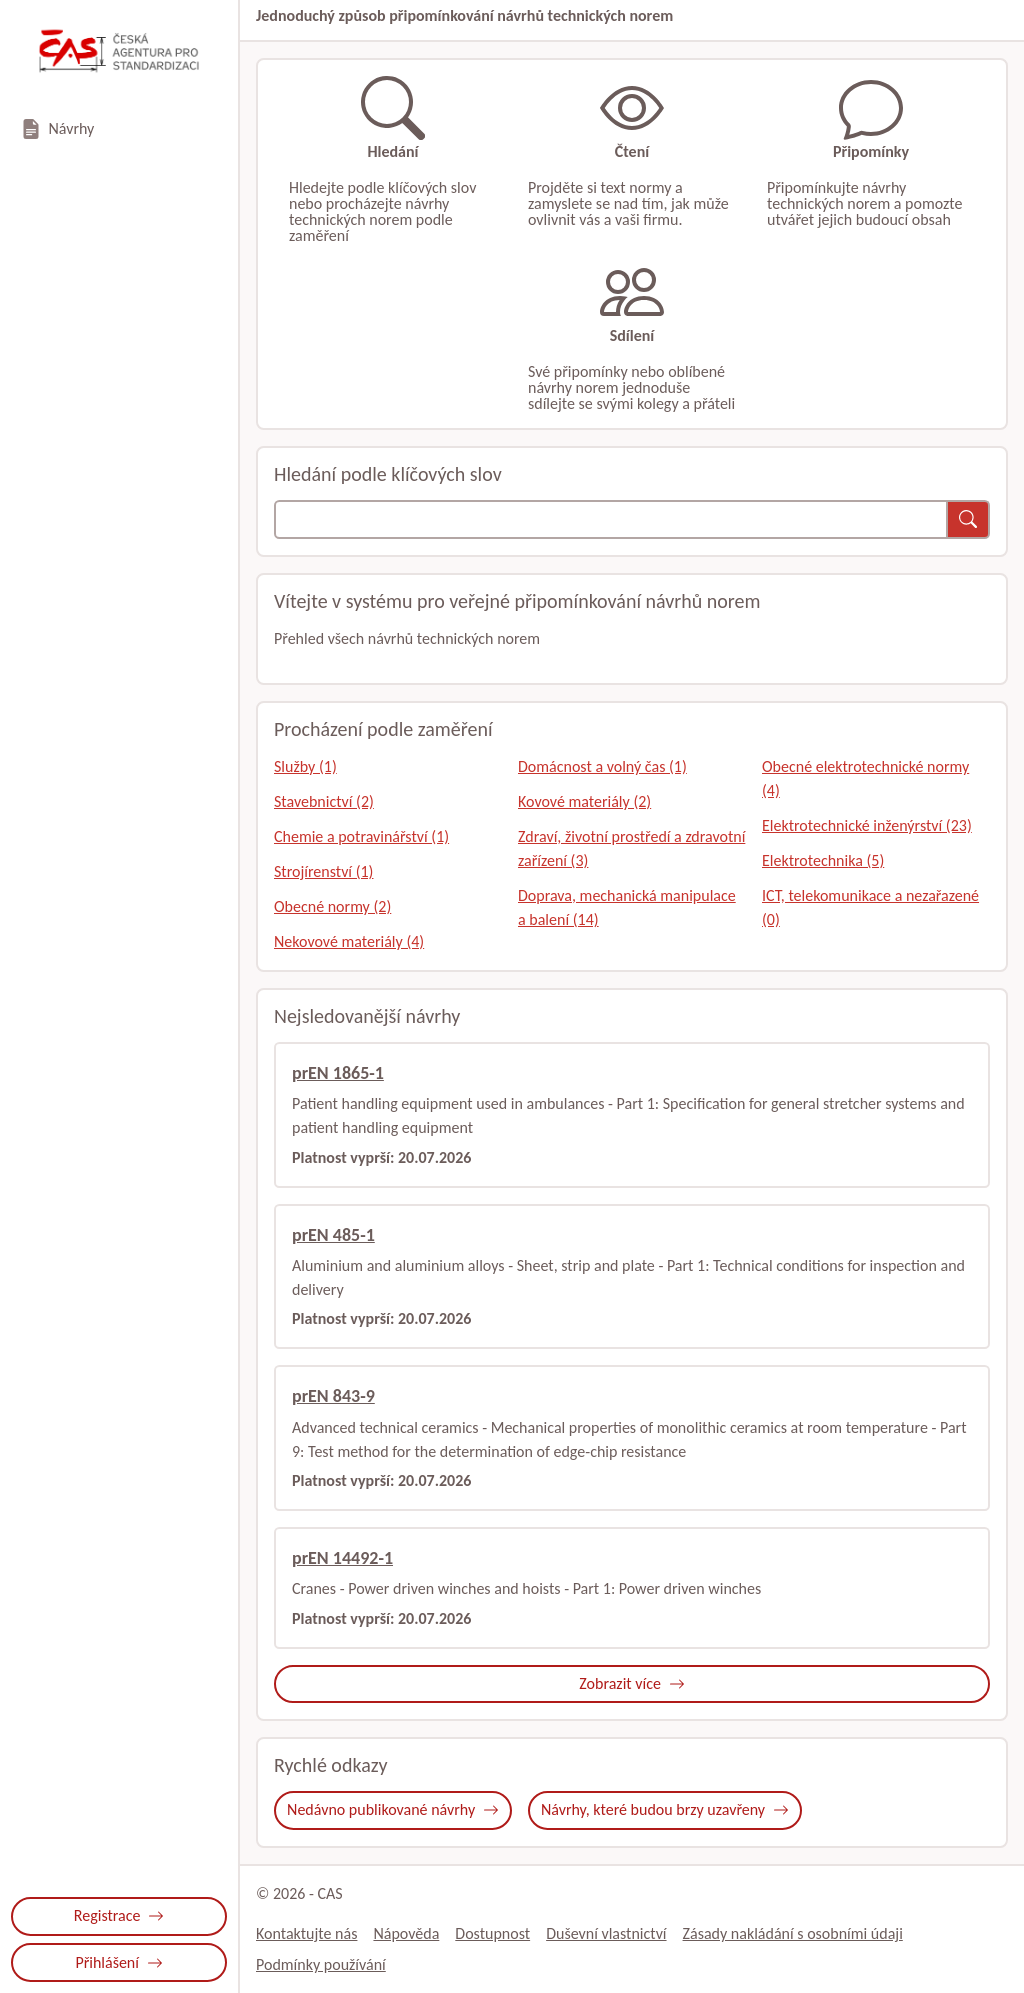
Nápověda (406, 1933)
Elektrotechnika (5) (823, 860)
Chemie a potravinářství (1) (361, 836)
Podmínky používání (321, 1964)
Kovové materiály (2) (584, 801)
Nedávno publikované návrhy (393, 1809)
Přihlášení (118, 1962)
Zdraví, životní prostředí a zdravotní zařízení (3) (631, 848)
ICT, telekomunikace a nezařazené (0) (870, 907)
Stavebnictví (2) (324, 801)
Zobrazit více (631, 1683)
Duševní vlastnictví (606, 1933)
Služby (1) (305, 766)
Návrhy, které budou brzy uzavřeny (665, 1809)
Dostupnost (492, 1933)
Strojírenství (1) (323, 871)
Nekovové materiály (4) (349, 941)
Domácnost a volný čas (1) (602, 766)
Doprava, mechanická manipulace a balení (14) (627, 907)
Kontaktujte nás (306, 1933)
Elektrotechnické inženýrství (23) (867, 825)
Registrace (119, 1915)
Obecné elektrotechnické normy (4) (865, 778)
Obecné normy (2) (332, 906)
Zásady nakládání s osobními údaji (793, 1933)
